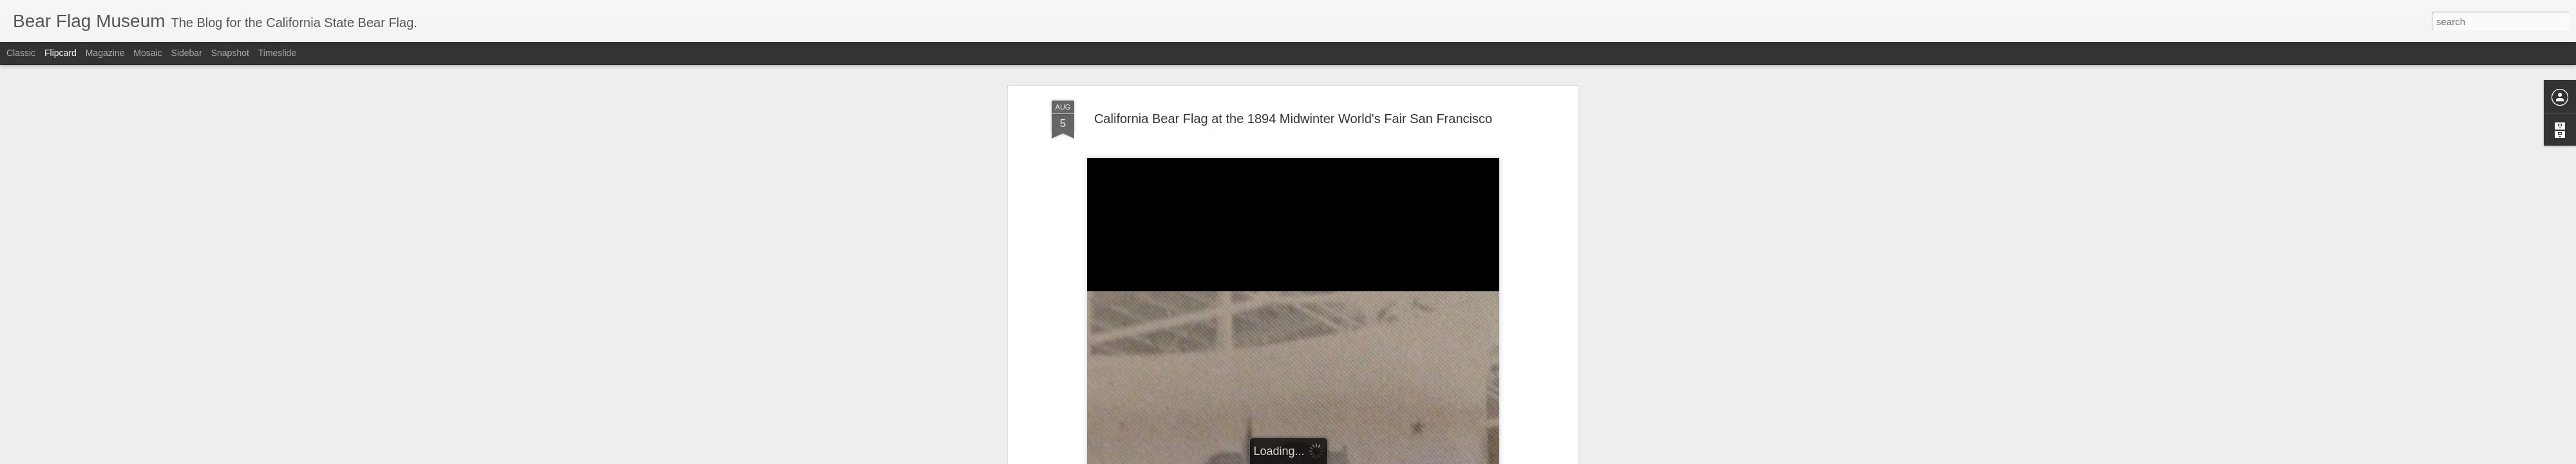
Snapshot (230, 53)
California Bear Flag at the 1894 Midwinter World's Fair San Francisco (1293, 118)
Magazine (105, 53)
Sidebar (186, 53)
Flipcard (60, 53)
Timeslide (277, 53)
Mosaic (147, 53)
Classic (20, 53)
